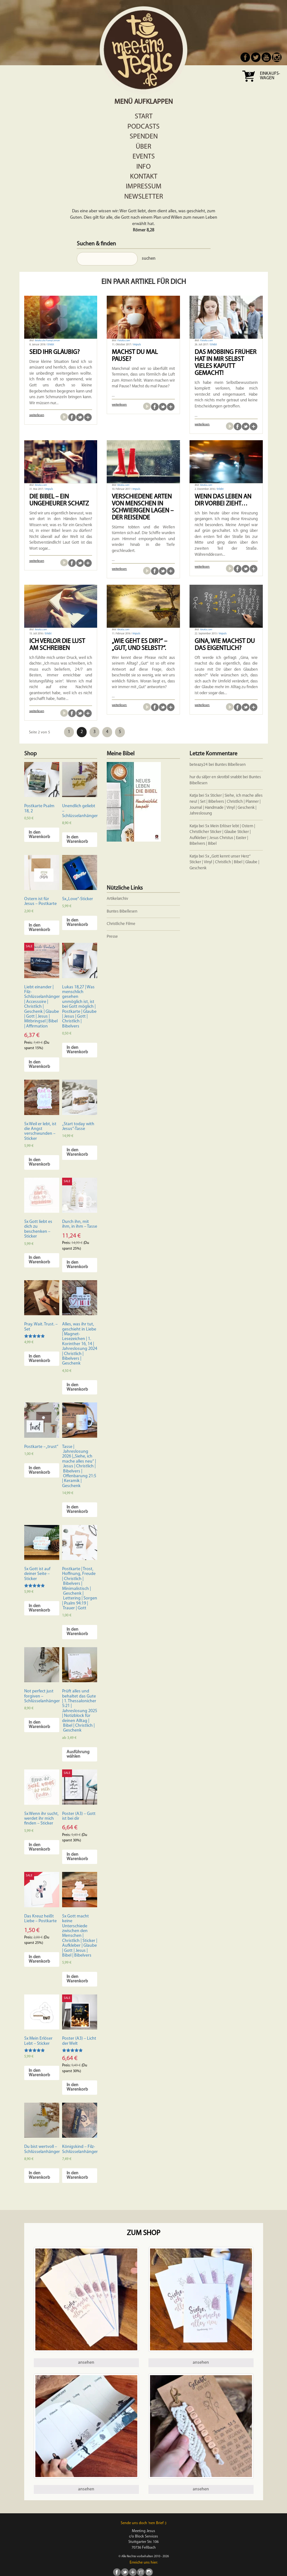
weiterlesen (36, 415)
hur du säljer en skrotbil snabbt (216, 777)
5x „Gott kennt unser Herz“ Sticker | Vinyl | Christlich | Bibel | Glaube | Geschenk (224, 862)
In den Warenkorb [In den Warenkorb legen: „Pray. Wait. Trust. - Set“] (39, 1358)
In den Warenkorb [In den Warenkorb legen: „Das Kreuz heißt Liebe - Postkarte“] (39, 1959)
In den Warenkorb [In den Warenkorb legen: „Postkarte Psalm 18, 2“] (39, 834)
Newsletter (143, 197)
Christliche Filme (121, 924)
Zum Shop (143, 2233)
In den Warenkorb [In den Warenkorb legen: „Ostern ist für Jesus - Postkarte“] (39, 927)
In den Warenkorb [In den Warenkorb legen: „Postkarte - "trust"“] (39, 1470)
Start (144, 116)
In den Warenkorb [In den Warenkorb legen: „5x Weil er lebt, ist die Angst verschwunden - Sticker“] (39, 1162)
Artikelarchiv (117, 899)
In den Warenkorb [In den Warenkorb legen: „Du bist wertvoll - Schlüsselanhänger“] (39, 2175)
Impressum (143, 186)
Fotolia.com (123, 340)
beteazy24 (199, 765)
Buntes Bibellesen (230, 765)
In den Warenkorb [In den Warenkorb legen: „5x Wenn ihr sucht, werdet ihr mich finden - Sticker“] (39, 1847)
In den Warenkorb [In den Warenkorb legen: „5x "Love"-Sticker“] (77, 922)
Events (144, 156)
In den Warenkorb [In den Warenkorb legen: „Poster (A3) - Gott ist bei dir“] (77, 1856)
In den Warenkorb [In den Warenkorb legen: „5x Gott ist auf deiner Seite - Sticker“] (39, 1608)
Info (143, 167)
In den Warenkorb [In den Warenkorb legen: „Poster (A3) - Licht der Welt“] (77, 2087)
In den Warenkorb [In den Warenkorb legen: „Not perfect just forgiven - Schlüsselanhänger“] (39, 1724)
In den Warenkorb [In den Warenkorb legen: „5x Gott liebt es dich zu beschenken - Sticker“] (39, 1260)
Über (143, 147)
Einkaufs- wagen (270, 76)
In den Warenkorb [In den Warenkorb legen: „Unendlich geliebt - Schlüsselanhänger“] (77, 839)
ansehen (86, 2362)
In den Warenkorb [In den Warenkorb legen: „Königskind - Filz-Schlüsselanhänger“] (77, 2175)
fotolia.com (41, 485)
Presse (112, 937)
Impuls (137, 344)
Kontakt (143, 176)
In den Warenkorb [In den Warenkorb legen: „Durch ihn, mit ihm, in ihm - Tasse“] (77, 1264)
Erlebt (50, 344)
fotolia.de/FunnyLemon (47, 340)
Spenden (144, 136)
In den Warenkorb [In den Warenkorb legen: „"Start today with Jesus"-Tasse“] (77, 1152)
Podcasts (143, 127)
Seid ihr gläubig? (54, 352)
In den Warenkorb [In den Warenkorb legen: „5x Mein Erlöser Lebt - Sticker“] (39, 2073)
